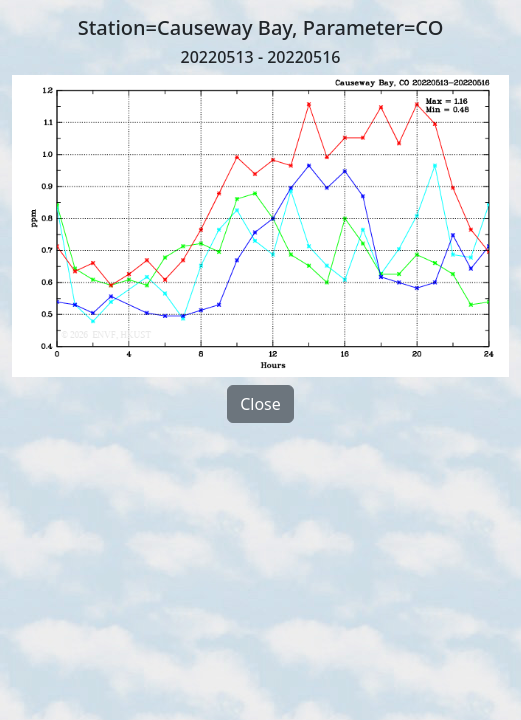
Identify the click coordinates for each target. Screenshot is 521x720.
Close (260, 404)
